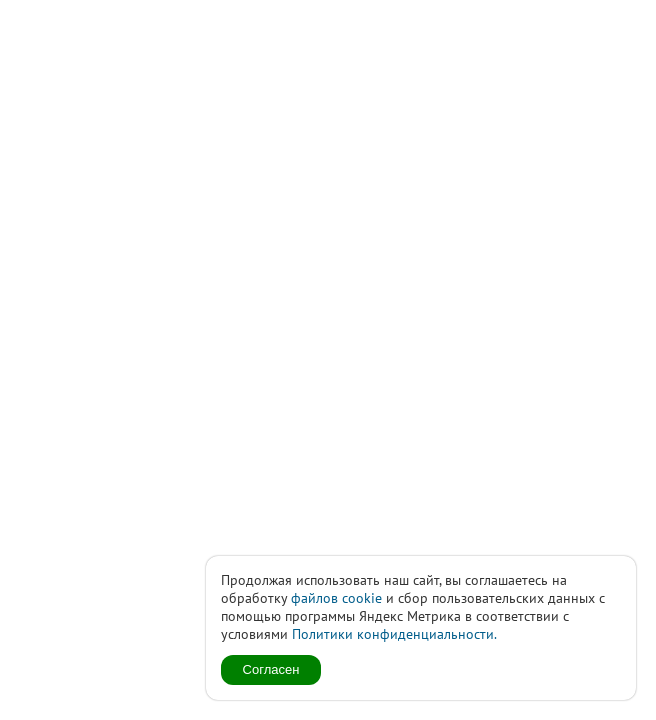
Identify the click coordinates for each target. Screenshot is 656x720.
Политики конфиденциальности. (394, 634)
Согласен (271, 669)
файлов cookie (336, 598)
